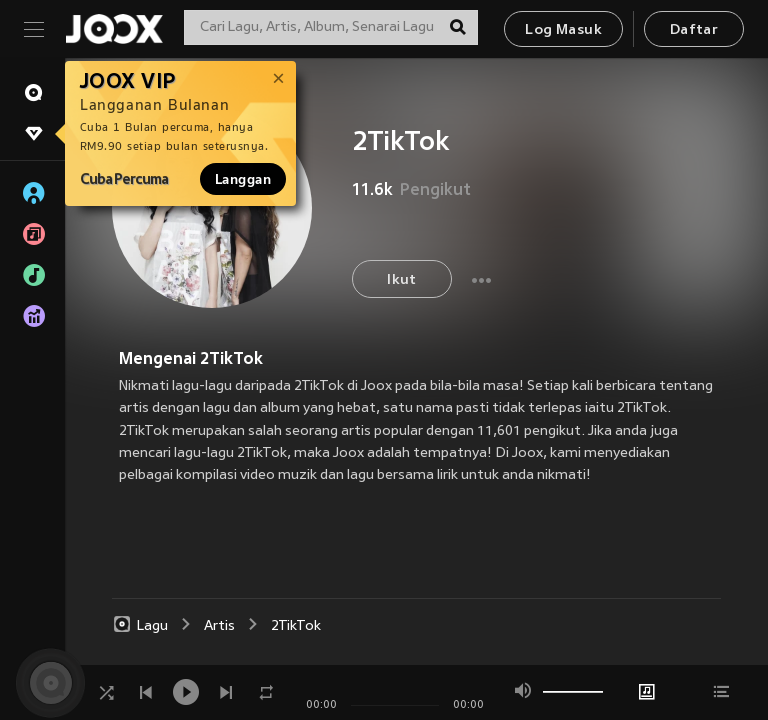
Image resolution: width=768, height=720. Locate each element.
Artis (219, 626)
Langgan (243, 179)
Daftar (694, 30)
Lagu (140, 625)
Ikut (402, 280)
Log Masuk (563, 30)
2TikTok (296, 626)
